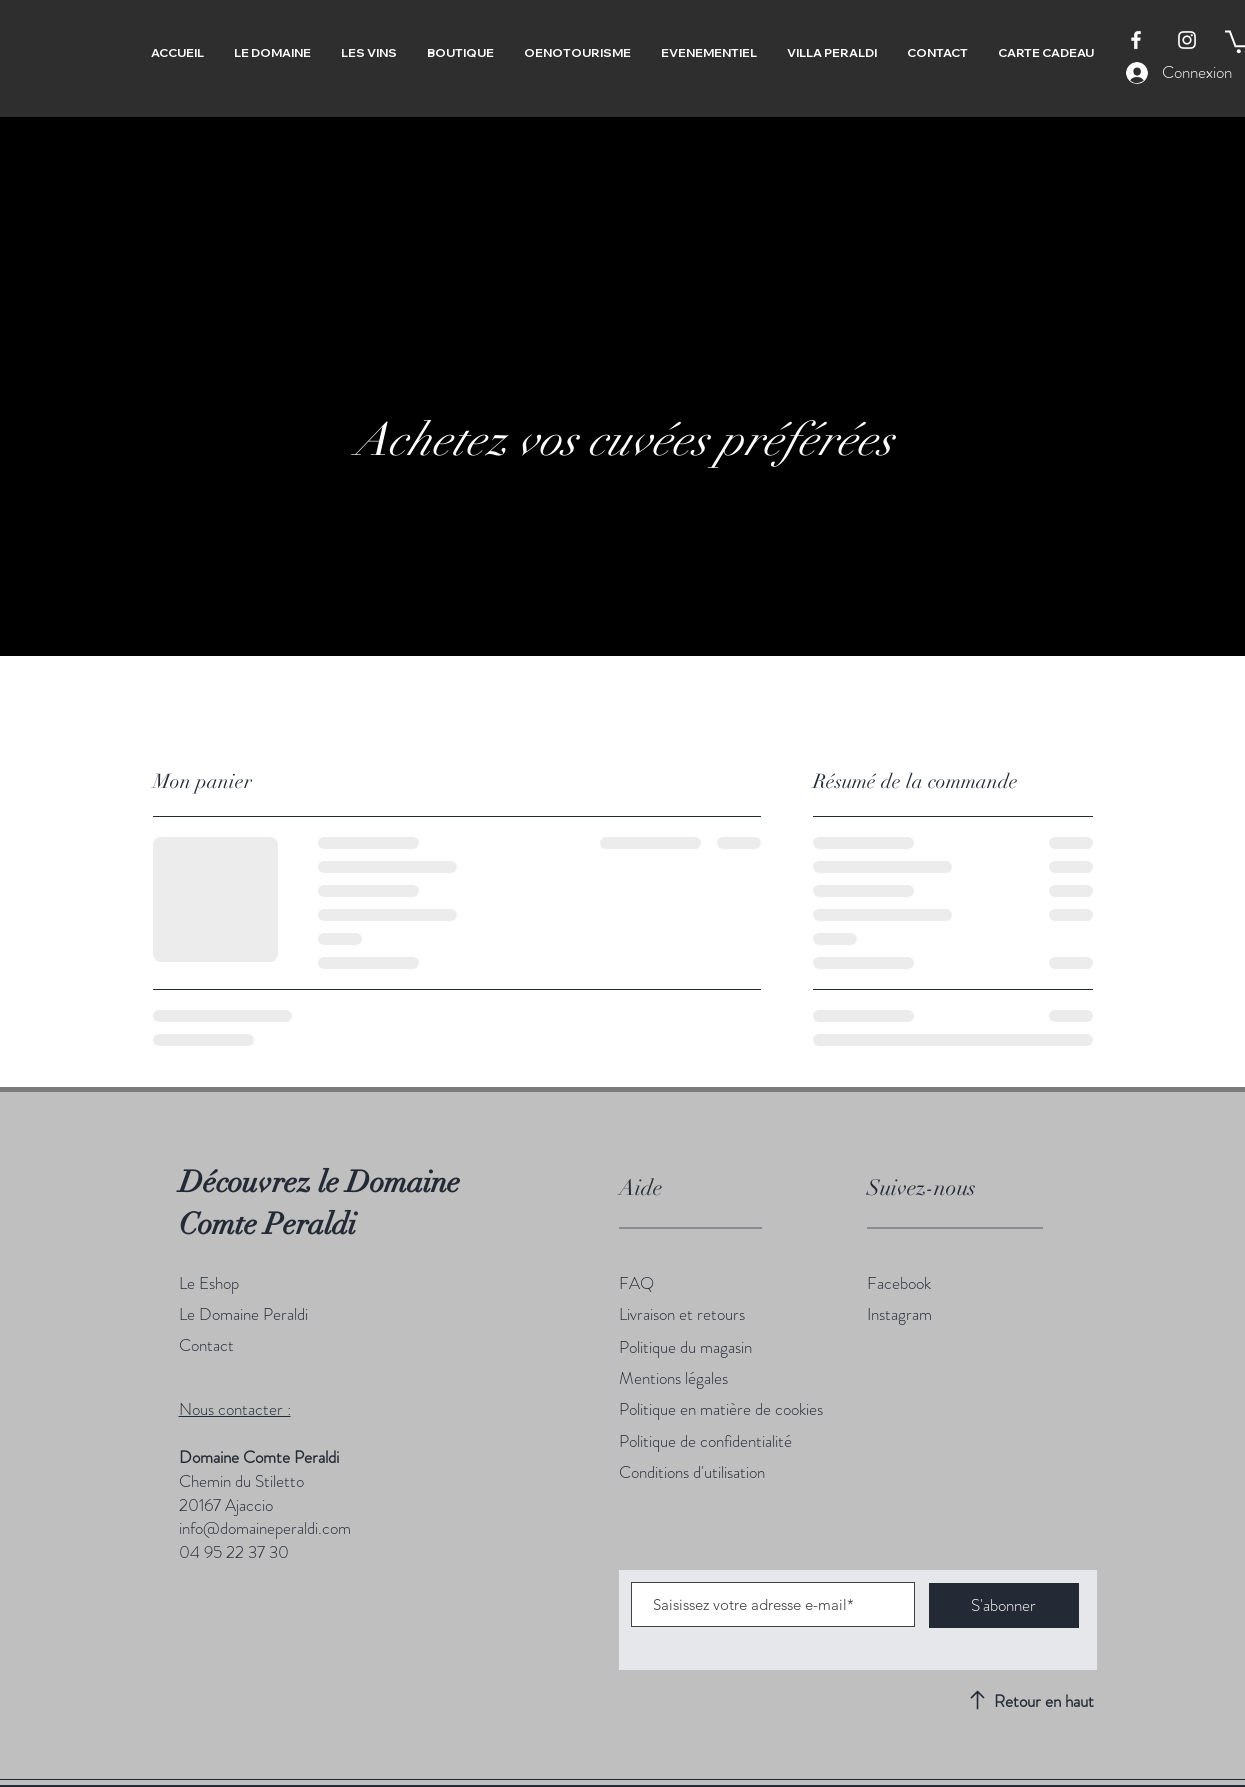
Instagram (899, 1314)
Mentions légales (673, 1378)
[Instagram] (1187, 40)
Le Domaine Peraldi (245, 1314)
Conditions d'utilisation (692, 1472)
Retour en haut (1044, 1701)
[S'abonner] (1004, 1605)
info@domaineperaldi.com (265, 1528)
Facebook (899, 1283)
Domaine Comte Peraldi (259, 1457)
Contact (206, 1345)
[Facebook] (1136, 40)
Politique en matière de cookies (721, 1409)
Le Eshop (209, 1283)
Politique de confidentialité (705, 1441)
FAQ (636, 1283)
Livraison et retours (682, 1314)
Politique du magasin (685, 1347)
